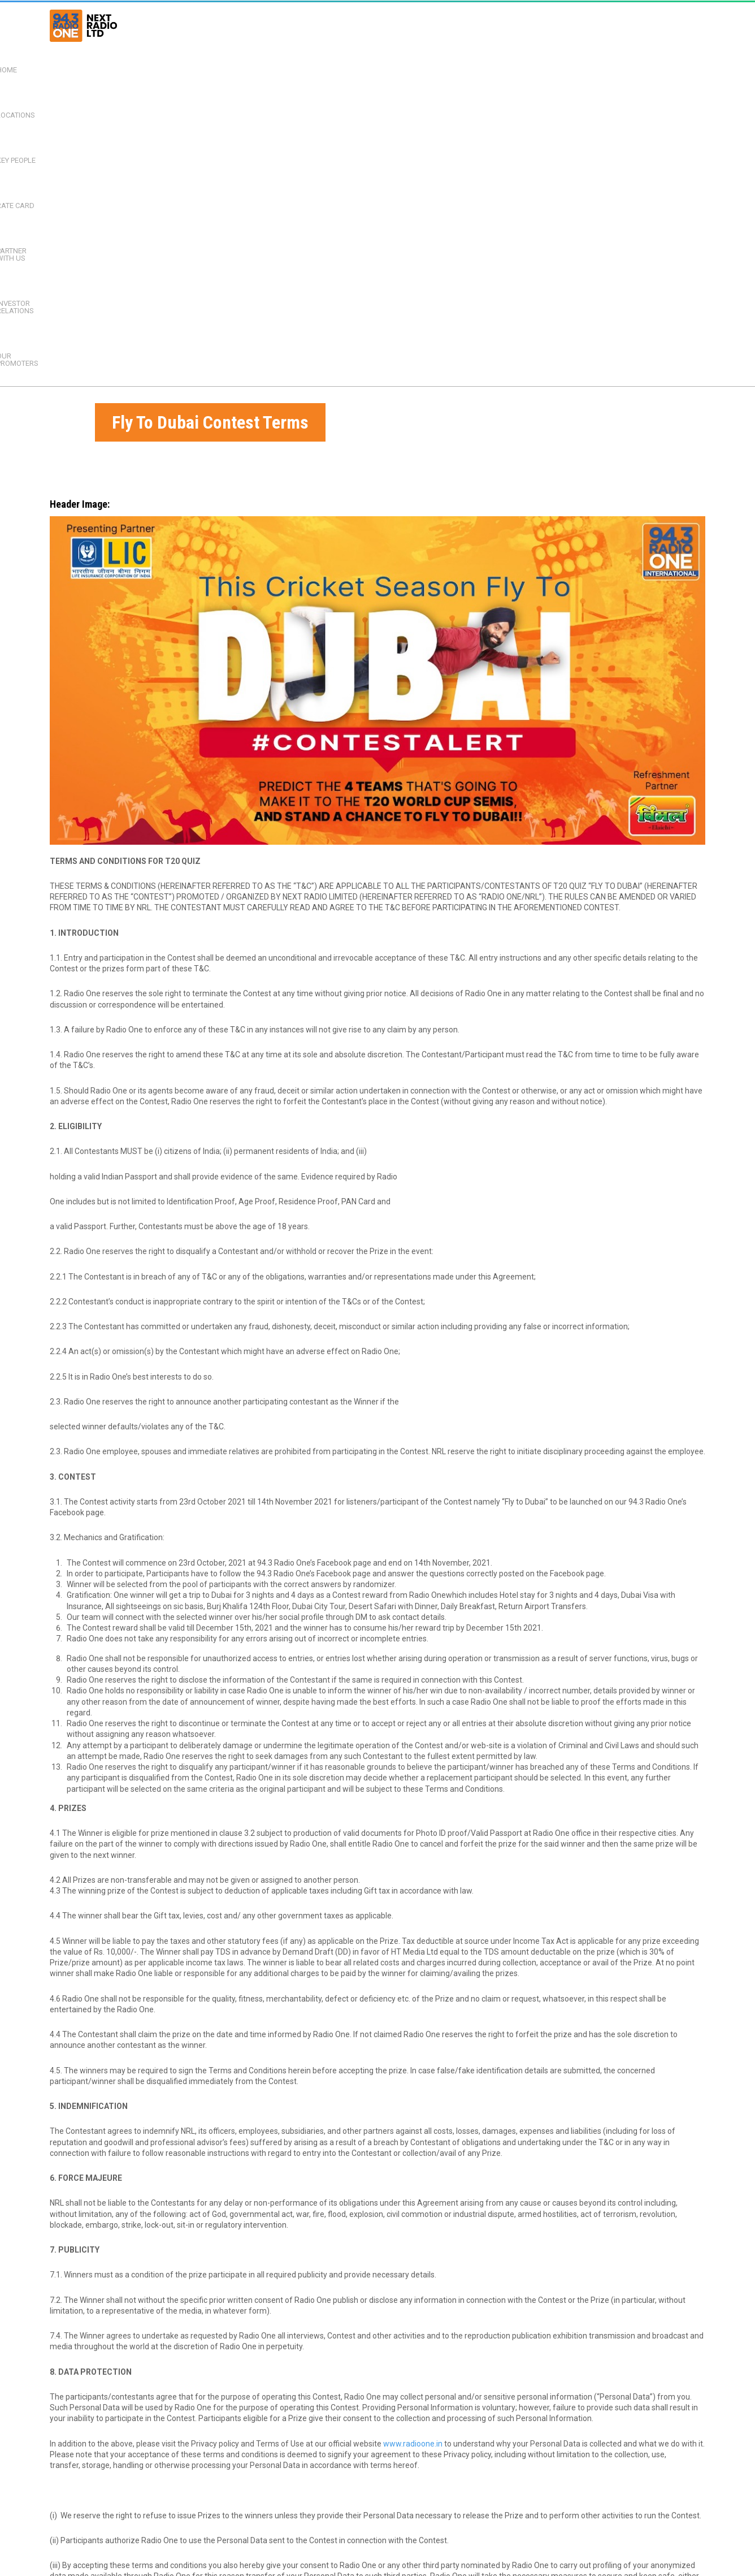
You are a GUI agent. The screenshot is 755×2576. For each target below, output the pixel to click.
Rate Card (412, 24)
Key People (350, 24)
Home (234, 24)
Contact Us (261, 2570)
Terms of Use (159, 2570)
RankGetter (353, 2542)
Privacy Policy (212, 2570)
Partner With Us (485, 24)
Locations (287, 24)
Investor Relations (575, 24)
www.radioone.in (412, 2105)
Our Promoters (664, 24)
